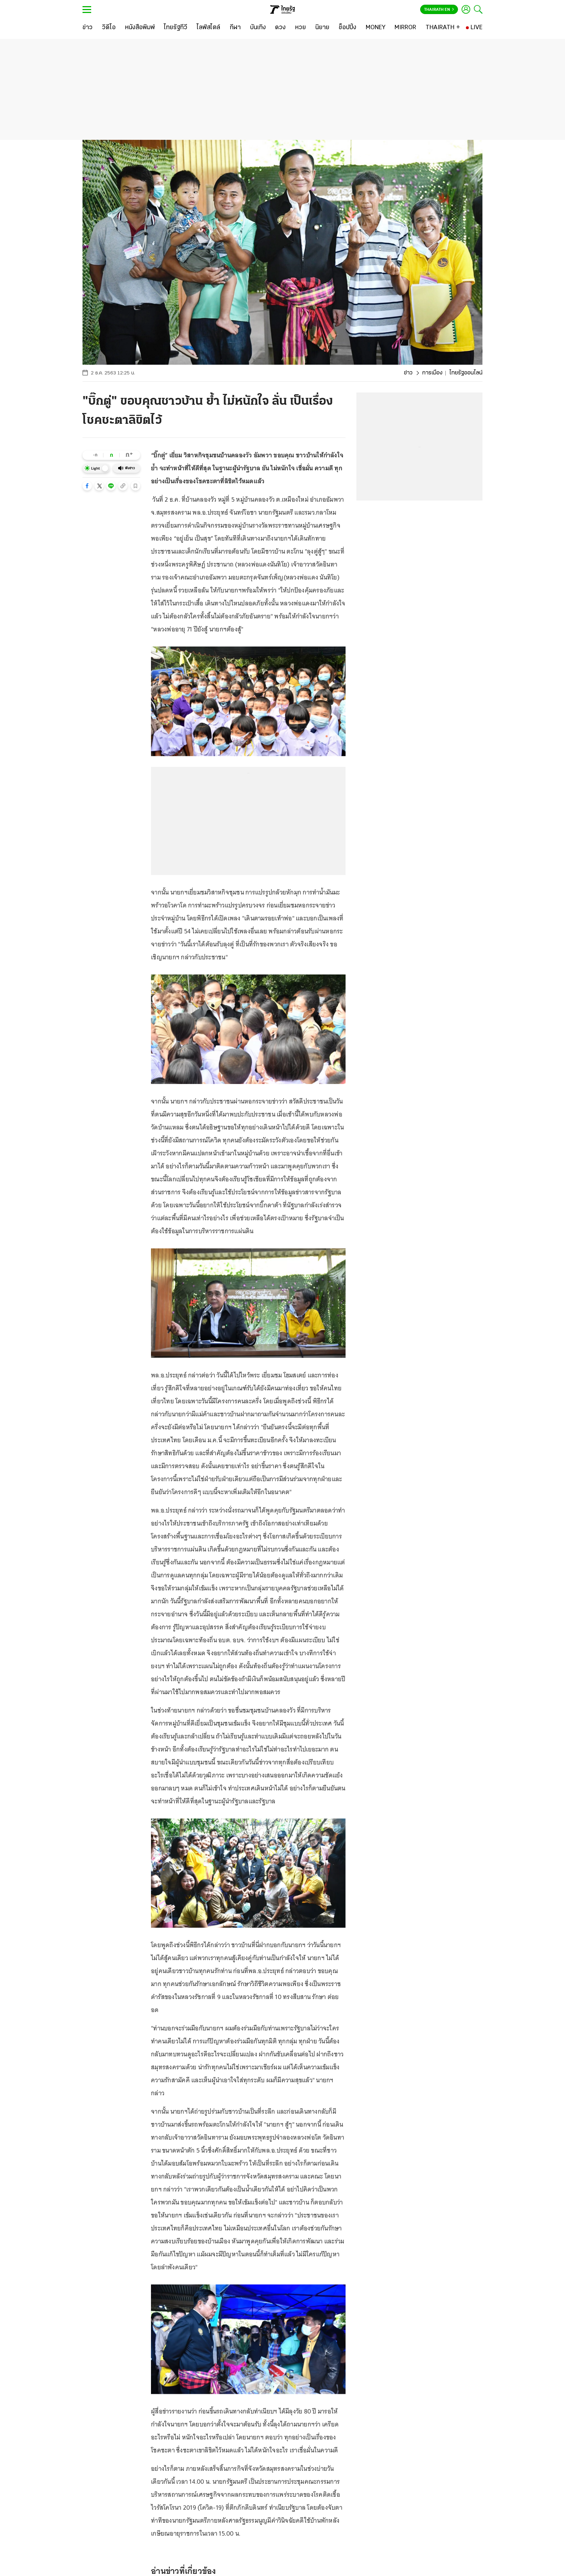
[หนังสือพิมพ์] (140, 27)
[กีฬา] (235, 27)
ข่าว (408, 373)
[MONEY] (376, 27)
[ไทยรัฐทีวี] (175, 27)
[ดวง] (280, 27)
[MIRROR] (405, 27)
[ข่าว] (88, 27)
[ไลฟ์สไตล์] (208, 27)
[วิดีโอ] (109, 27)
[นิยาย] (322, 27)
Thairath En (439, 10)
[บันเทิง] (258, 27)
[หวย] (300, 27)
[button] (87, 485)
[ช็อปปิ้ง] (347, 27)
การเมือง (432, 373)
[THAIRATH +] (443, 27)
